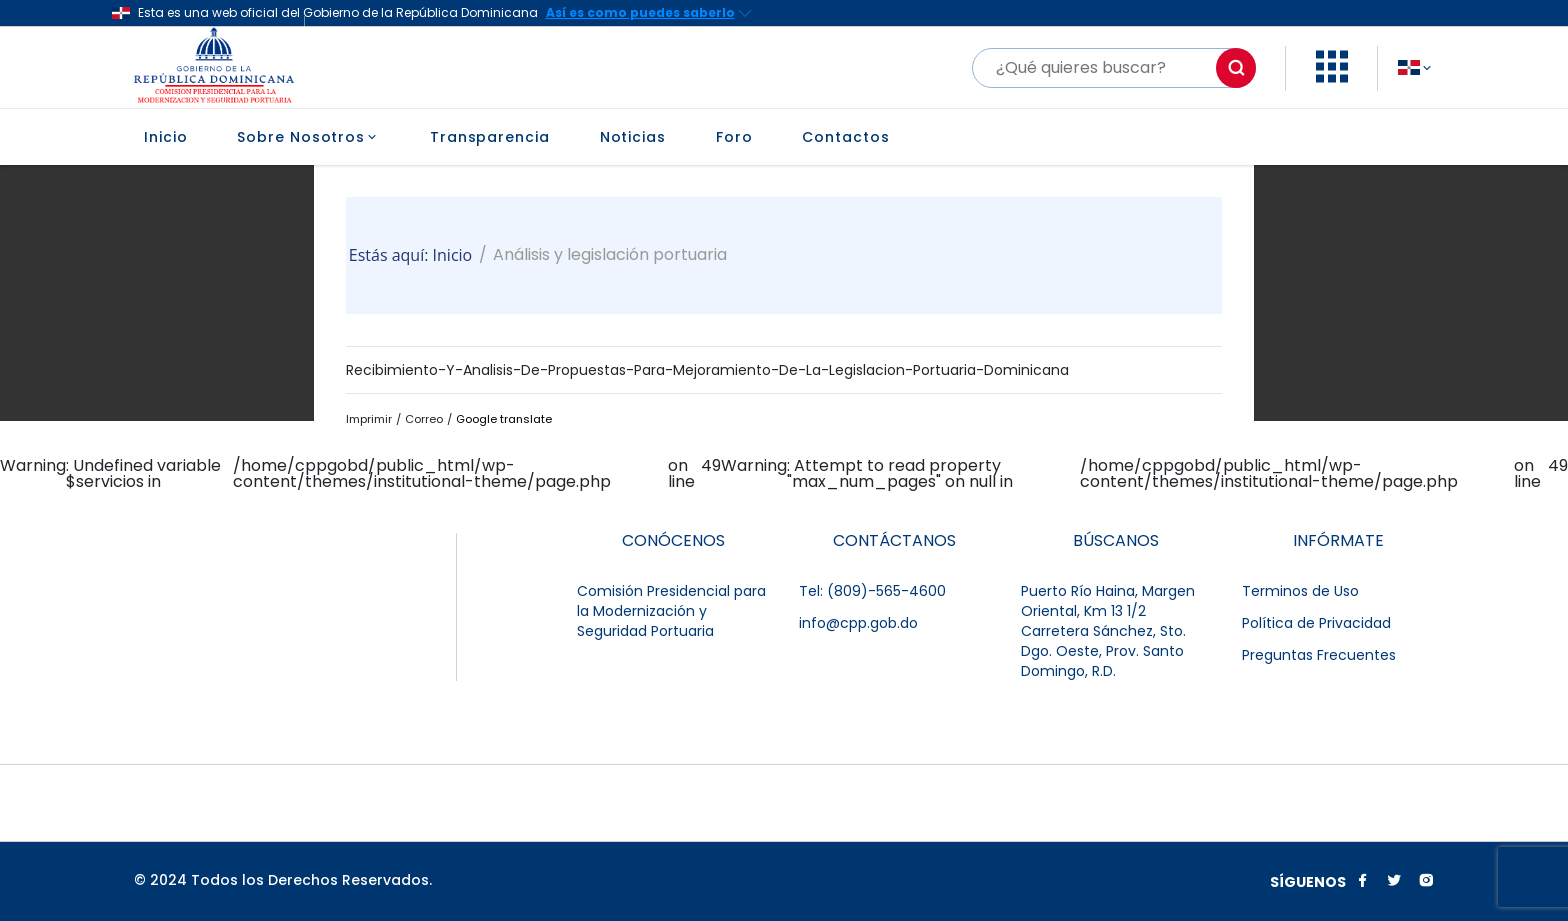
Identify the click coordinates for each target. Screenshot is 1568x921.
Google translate (504, 419)
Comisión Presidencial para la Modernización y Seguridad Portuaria (671, 611)
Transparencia (490, 137)
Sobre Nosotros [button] (308, 137)
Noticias (633, 137)
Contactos (845, 137)
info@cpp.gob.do (858, 623)
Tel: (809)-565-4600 (872, 591)
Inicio (165, 137)
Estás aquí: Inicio (410, 255)
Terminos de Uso (1300, 591)
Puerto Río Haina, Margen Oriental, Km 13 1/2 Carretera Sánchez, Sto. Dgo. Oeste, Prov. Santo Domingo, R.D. (1108, 631)
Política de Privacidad (1316, 623)
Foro (734, 137)
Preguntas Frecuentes (1319, 655)
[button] (1332, 77)
